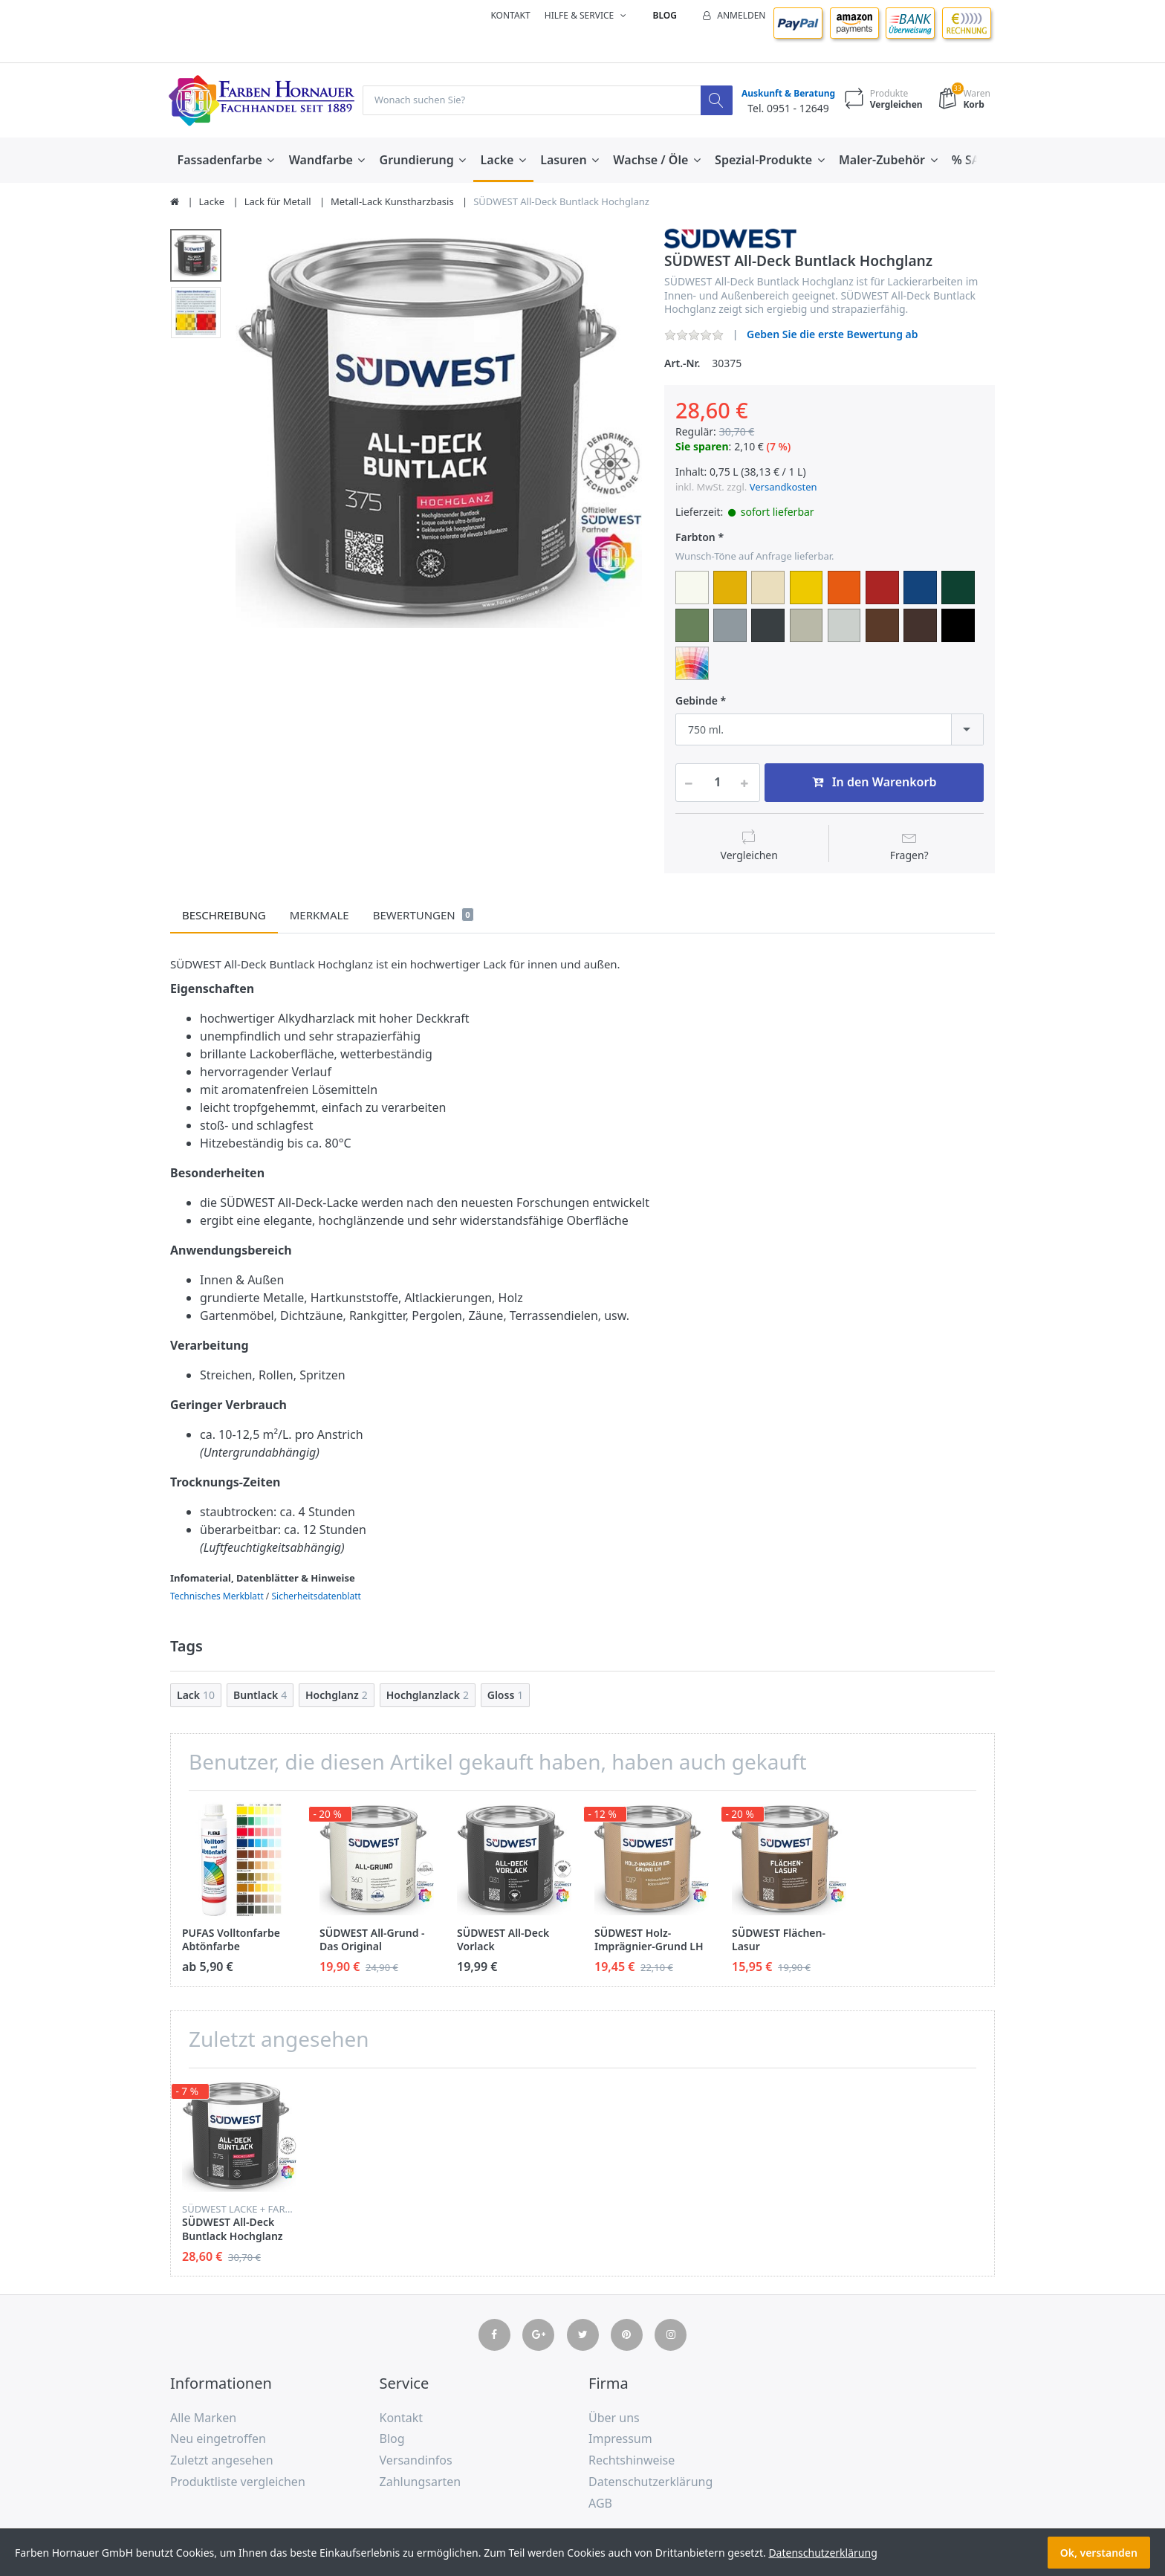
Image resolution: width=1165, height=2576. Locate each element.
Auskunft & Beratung (784, 94)
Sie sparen (702, 447)
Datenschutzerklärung (650, 2482)
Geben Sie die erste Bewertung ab (832, 335)
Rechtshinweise (631, 2461)
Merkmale (319, 915)
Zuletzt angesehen (221, 2461)
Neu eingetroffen (218, 2439)
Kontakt (510, 15)
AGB (600, 2504)
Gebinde (696, 701)
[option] (439, 430)
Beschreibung (224, 915)
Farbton (695, 538)
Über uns (614, 2418)
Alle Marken (203, 2418)
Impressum (620, 2439)
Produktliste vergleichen (237, 2482)
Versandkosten (783, 487)
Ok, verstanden (1099, 2553)
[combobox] (829, 730)
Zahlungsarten (420, 2482)
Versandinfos (416, 2461)
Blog (665, 15)
